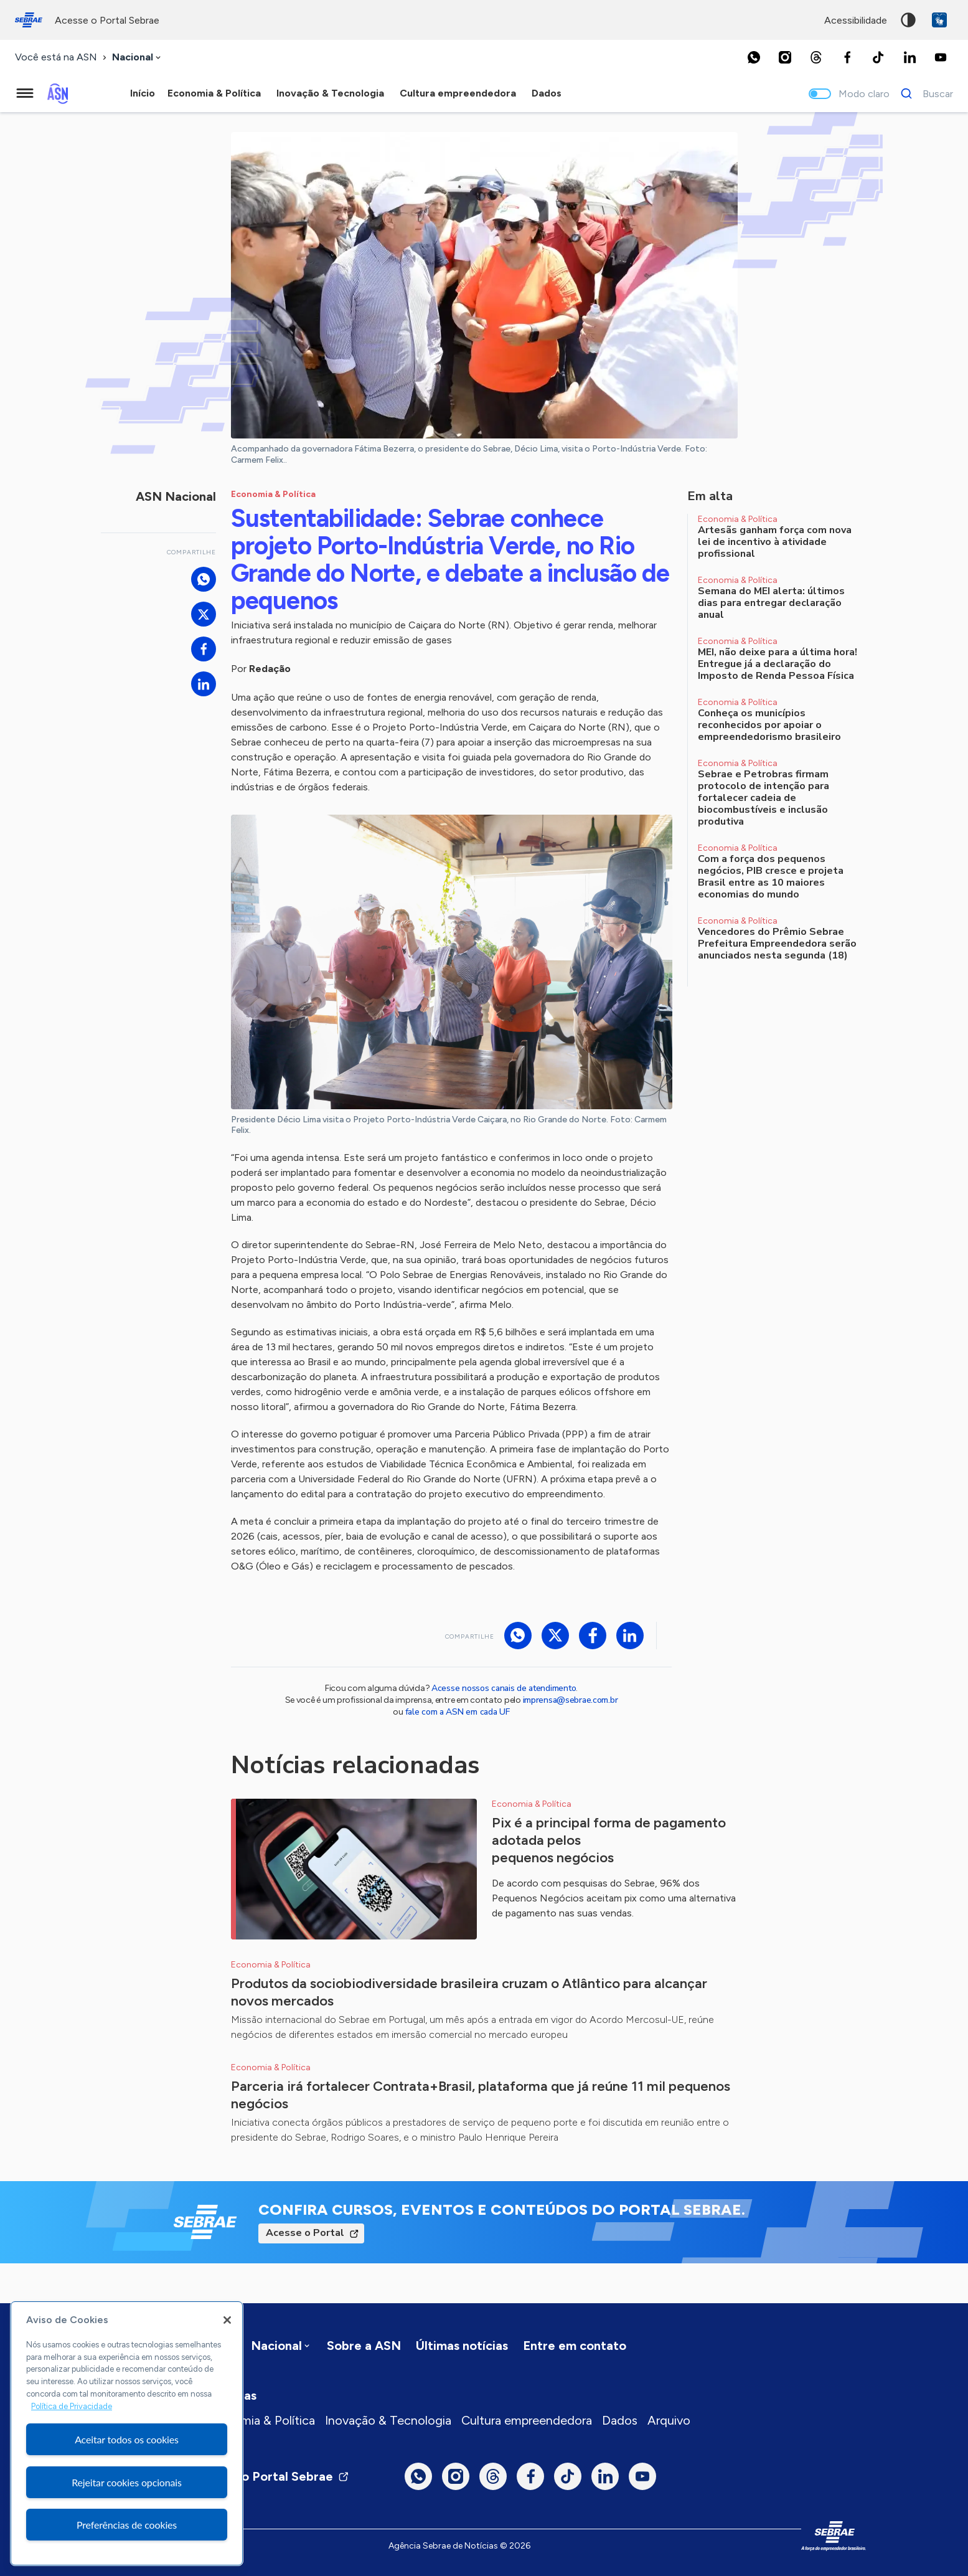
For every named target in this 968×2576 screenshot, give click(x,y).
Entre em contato (574, 2345)
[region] (126, 2433)
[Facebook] (847, 57)
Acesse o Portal (305, 2233)
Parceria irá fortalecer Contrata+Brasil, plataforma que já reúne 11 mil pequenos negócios (480, 2095)
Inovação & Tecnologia (388, 2420)
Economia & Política (260, 2420)
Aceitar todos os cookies (127, 2439)
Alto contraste (908, 20)
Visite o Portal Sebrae (277, 2476)
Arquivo (668, 2420)
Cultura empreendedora (526, 2420)
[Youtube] (940, 57)
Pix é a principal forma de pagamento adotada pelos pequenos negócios (609, 1840)
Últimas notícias (462, 2345)
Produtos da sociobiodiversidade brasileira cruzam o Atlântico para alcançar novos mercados (469, 1992)
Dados (619, 2420)
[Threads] (816, 57)
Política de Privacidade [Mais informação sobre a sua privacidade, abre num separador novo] (71, 2406)
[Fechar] (227, 2320)
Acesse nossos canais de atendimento (503, 1688)
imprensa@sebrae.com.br (570, 1700)
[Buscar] (923, 93)
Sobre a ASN (364, 2345)
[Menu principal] (25, 93)
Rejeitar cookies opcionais (127, 2482)
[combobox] (137, 58)
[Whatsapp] (753, 57)
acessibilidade (855, 20)
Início (142, 93)
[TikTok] (878, 57)
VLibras (939, 20)
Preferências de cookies (127, 2525)
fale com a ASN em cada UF (457, 1712)
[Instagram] (785, 57)
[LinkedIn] (909, 57)
